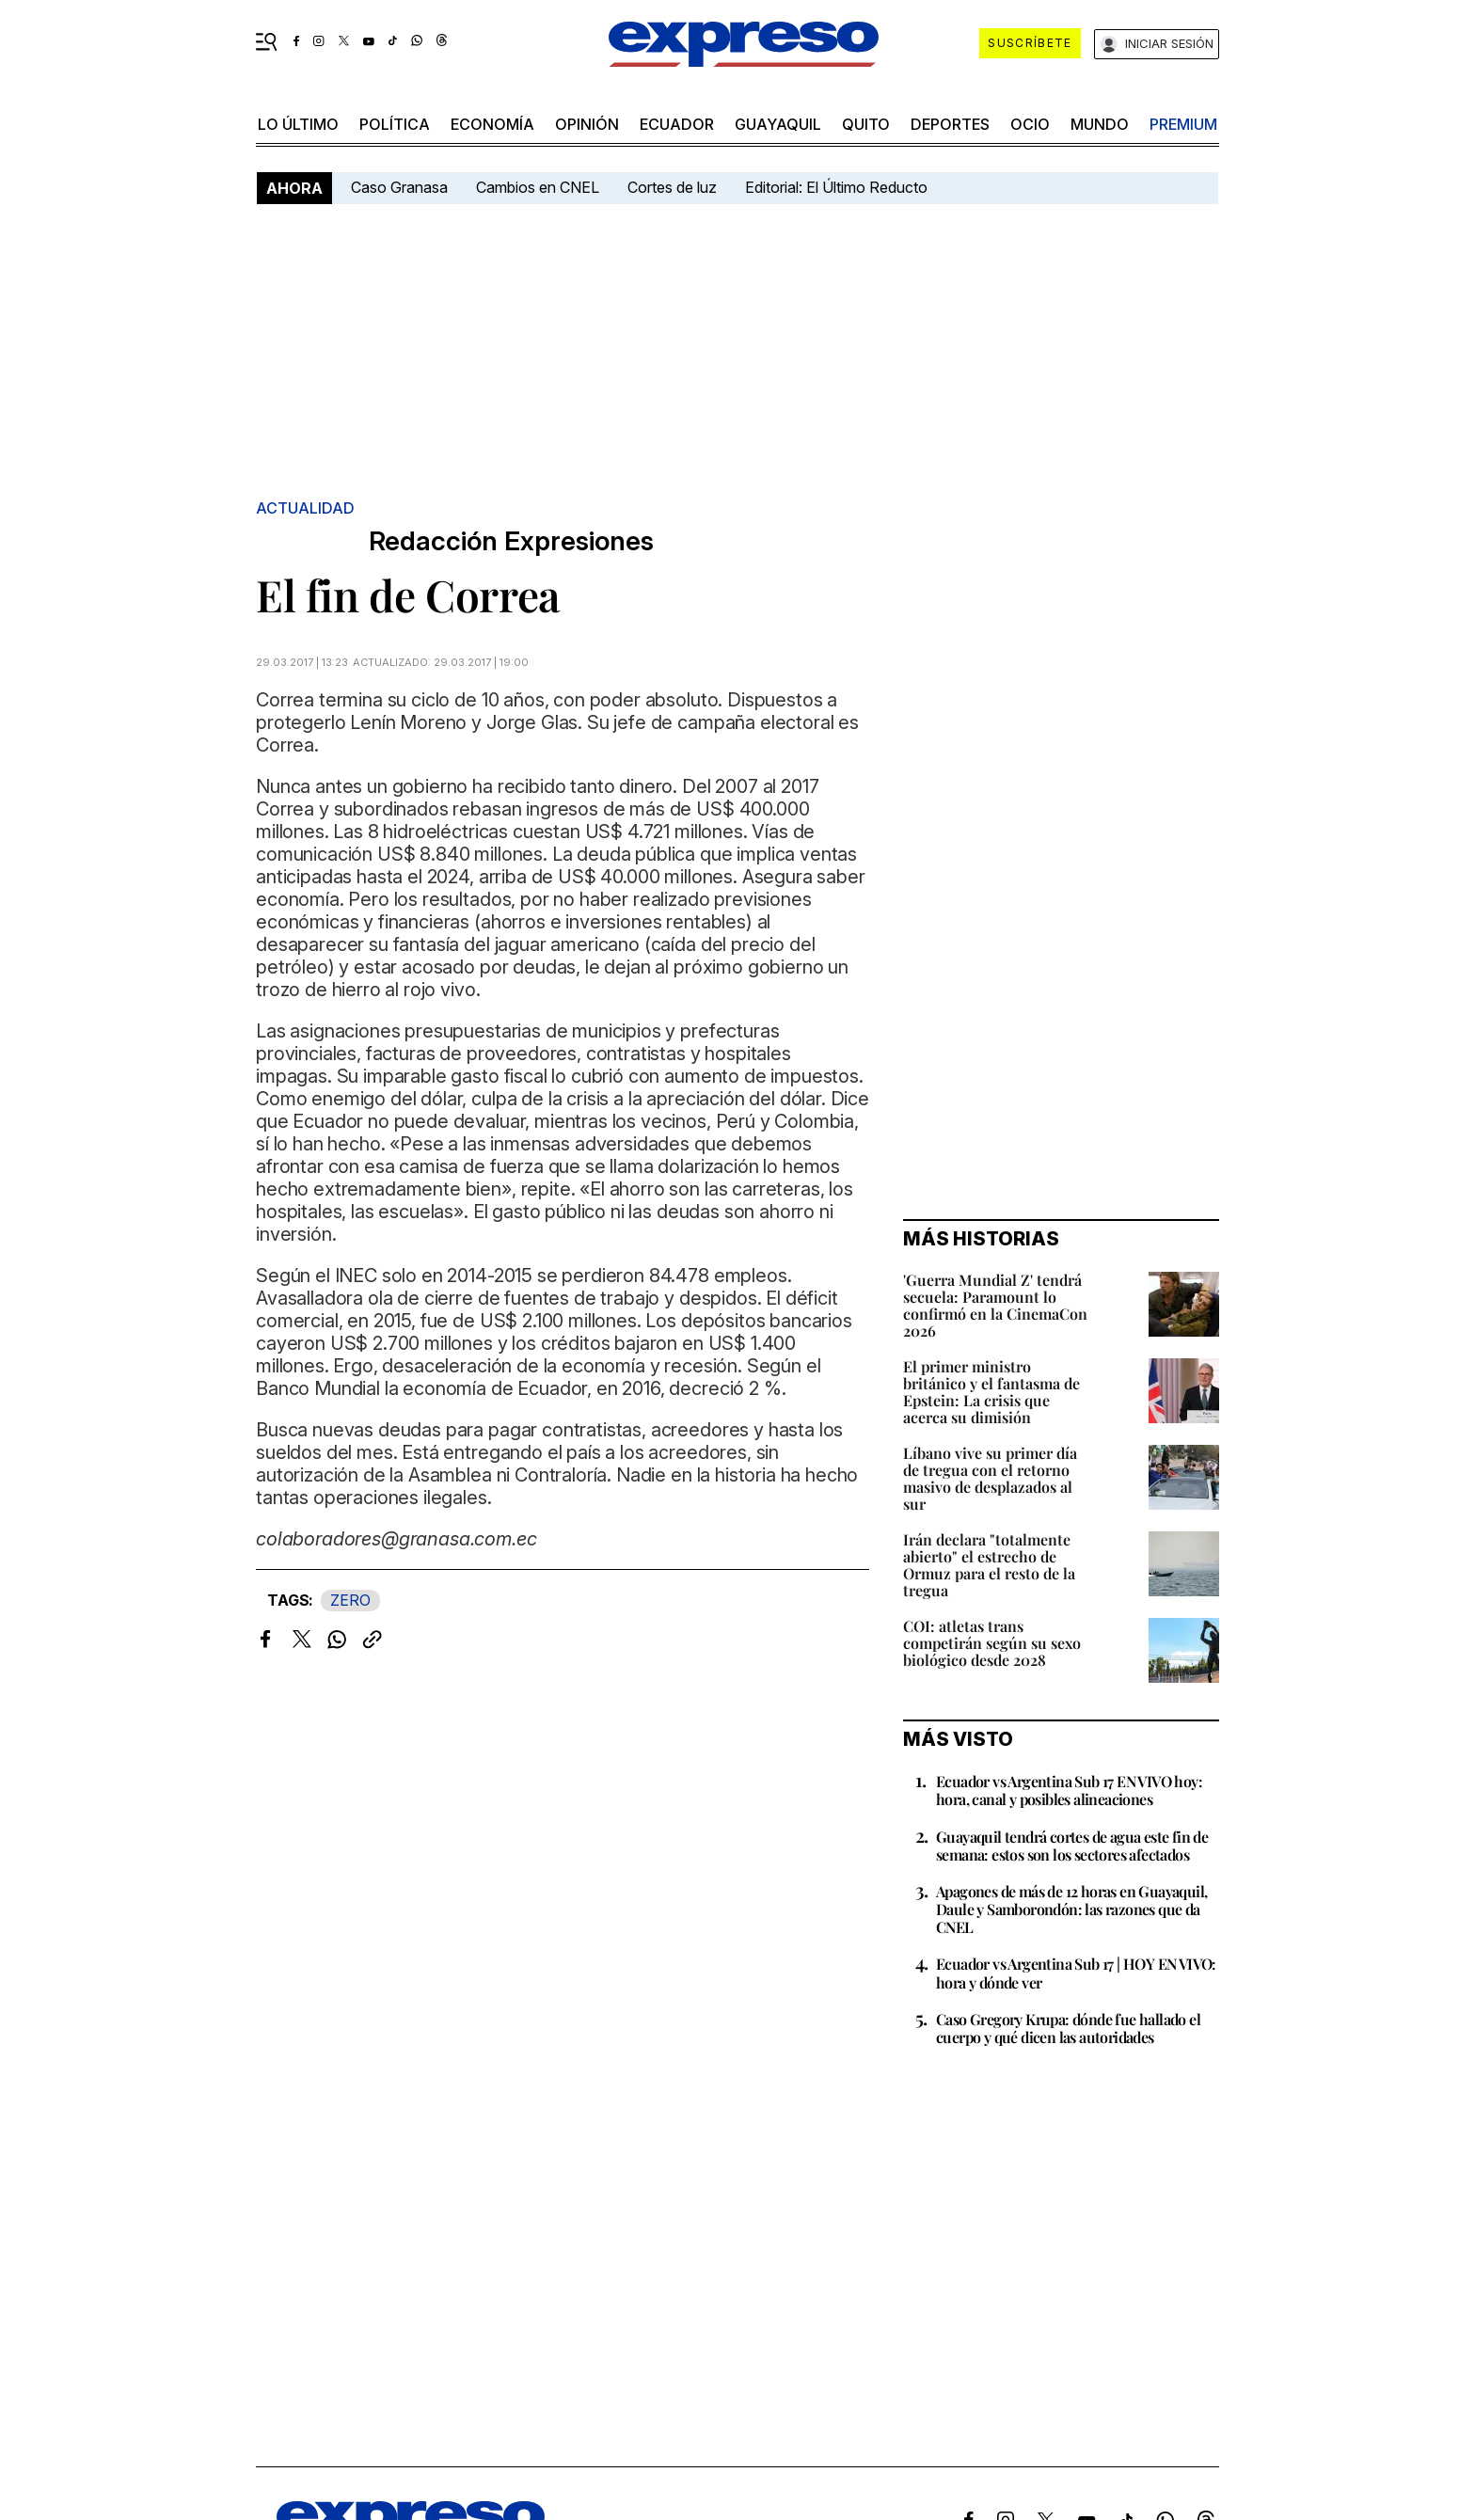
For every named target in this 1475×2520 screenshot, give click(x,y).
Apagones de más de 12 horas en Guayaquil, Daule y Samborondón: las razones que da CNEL (1071, 1909)
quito (866, 124)
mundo (1100, 124)
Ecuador (677, 124)
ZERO (350, 1600)
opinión (587, 124)
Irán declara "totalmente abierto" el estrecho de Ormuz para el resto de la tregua (989, 1564)
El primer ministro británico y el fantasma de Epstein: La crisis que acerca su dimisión (991, 1391)
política (394, 124)
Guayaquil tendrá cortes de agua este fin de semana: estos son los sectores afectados (1072, 1845)
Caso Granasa (399, 187)
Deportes (950, 124)
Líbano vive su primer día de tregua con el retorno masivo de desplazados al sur (990, 1478)
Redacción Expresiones (511, 541)
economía (492, 124)
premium (1183, 124)
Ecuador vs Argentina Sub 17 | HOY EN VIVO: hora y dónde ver (1076, 1972)
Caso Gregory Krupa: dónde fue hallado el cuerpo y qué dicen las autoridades (1068, 2028)
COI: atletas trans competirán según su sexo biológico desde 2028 (992, 1643)
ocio (1030, 124)
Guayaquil (778, 124)
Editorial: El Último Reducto (836, 187)
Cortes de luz (672, 187)
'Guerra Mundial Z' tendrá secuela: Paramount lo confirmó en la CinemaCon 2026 (995, 1305)
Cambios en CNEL (537, 187)
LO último (298, 124)
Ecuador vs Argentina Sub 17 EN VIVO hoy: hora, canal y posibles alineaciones (1069, 1790)
